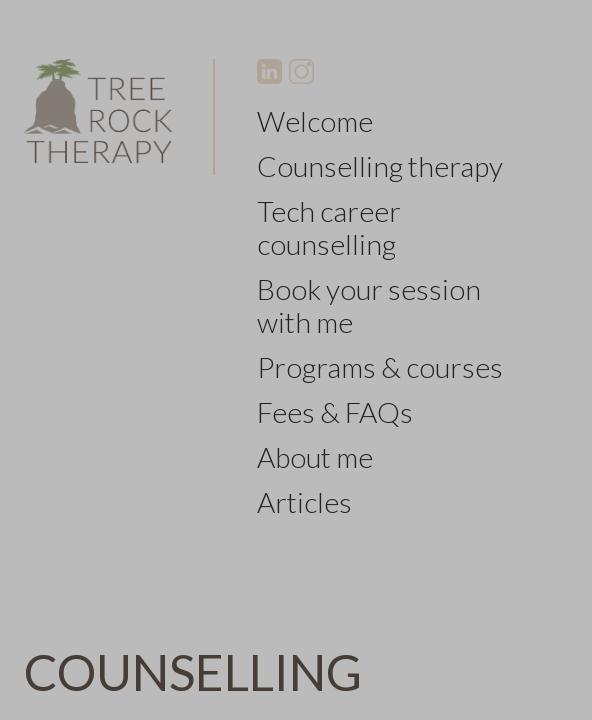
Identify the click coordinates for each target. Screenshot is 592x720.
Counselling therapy (380, 166)
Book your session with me (369, 305)
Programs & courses (380, 367)
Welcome (315, 121)
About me (315, 457)
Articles (304, 502)
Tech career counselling (329, 227)
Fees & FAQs (335, 412)
